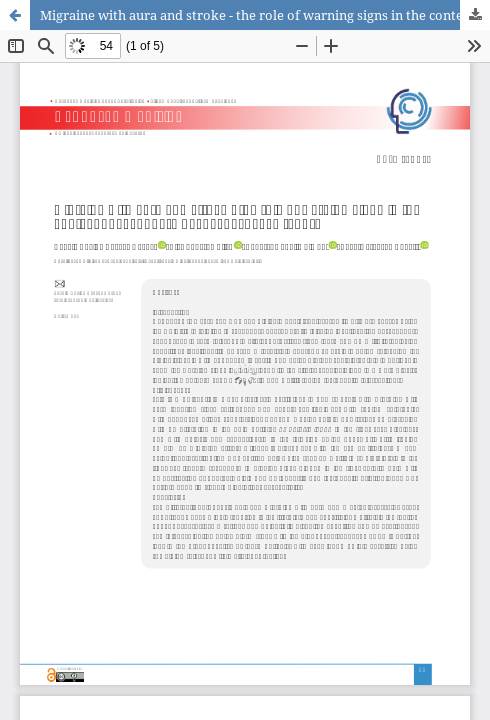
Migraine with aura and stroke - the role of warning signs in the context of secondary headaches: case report (265, 15)
